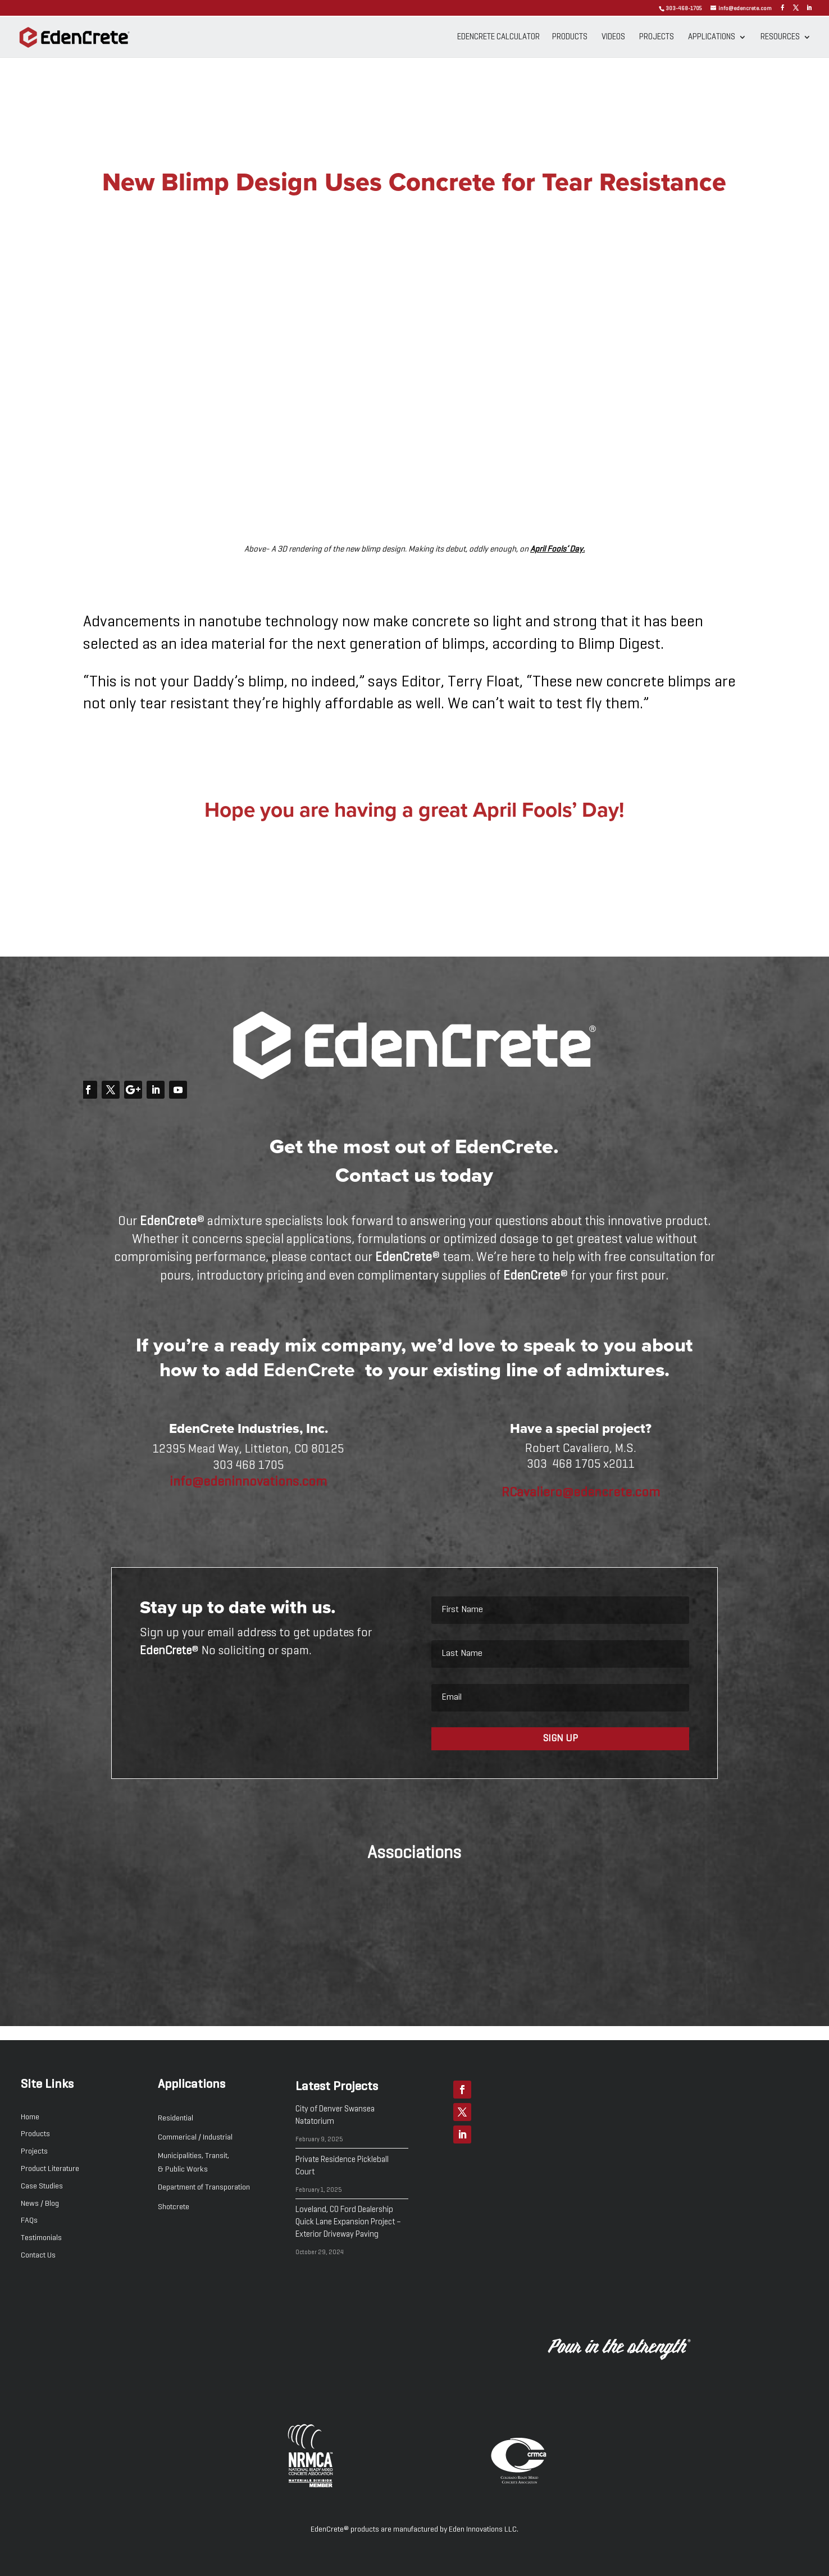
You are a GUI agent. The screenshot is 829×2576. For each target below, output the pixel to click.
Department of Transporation (204, 2187)
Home (30, 2117)
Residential (175, 2118)
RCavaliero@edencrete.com (581, 1492)
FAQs (29, 2220)
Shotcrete (173, 2207)
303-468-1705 (684, 8)
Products (569, 37)
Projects (656, 37)
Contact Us (38, 2255)
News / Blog (40, 2204)
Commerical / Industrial (195, 2137)
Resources (780, 37)
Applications (711, 37)
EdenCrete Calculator (498, 37)
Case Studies (42, 2186)
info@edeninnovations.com (248, 1482)
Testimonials (41, 2238)
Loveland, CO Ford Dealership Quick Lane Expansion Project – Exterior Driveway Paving (348, 2221)
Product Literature (50, 2169)
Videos (613, 37)
